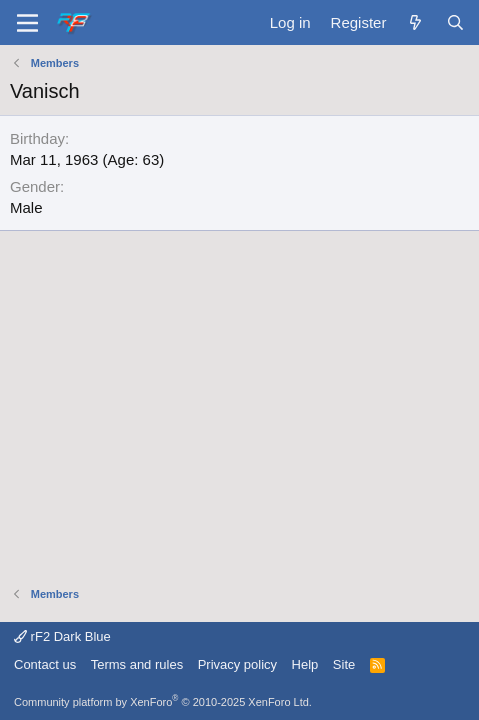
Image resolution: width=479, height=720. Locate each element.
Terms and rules (137, 664)
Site (344, 664)
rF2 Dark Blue (62, 636)
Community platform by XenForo (163, 702)
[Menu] (27, 23)
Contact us (45, 664)
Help (305, 664)
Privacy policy (237, 664)
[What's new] (415, 22)
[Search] (455, 22)
